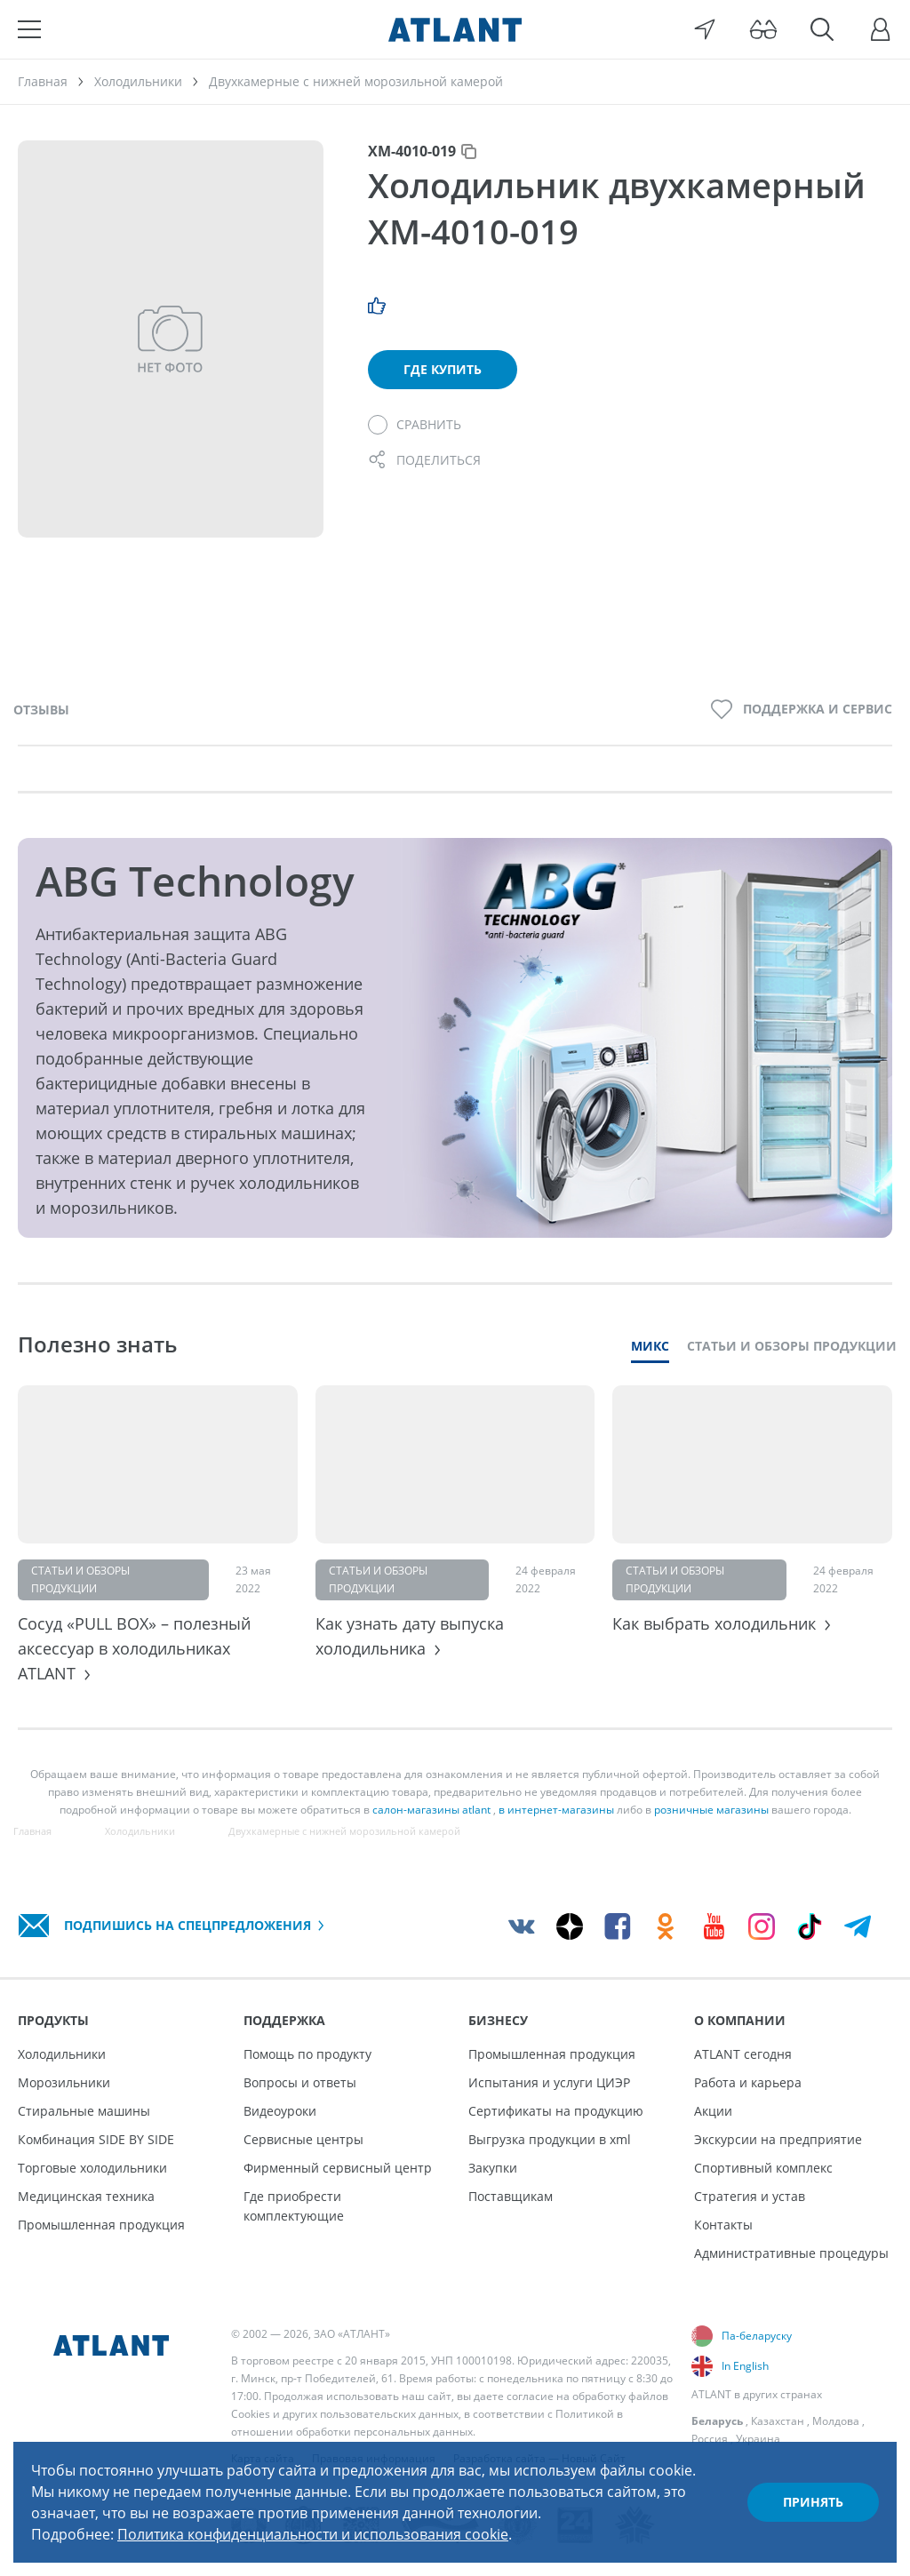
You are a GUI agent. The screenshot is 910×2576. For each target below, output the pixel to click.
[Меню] (29, 29)
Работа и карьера (748, 2082)
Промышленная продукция (101, 2224)
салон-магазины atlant (431, 1809)
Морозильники (64, 2082)
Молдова (835, 2420)
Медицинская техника (86, 2196)
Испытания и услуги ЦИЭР (549, 2082)
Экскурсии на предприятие (778, 2139)
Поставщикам (510, 2196)
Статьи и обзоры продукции (792, 1345)
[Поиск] (822, 29)
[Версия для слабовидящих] (763, 29)
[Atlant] (455, 29)
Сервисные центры (303, 2139)
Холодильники (62, 2054)
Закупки (492, 2167)
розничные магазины (711, 1809)
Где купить (442, 369)
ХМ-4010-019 (412, 151)
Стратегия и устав (749, 2196)
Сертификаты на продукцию (555, 2110)
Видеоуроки (279, 2110)
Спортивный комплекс (763, 2167)
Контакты (723, 2224)
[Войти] (880, 29)
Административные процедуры (791, 2253)
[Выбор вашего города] (704, 29)
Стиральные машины (84, 2110)
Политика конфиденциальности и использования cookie (312, 2534)
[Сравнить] (414, 425)
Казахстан (777, 2420)
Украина (758, 2438)
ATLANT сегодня (743, 2054)
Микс (650, 1345)
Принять (813, 2501)
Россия (709, 2438)
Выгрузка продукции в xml (549, 2139)
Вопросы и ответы (299, 2082)
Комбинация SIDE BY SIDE (96, 2139)
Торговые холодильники (92, 2167)
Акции (713, 2110)
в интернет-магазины (556, 1809)
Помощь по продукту (307, 2054)
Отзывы (41, 709)
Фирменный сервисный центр (337, 2167)
